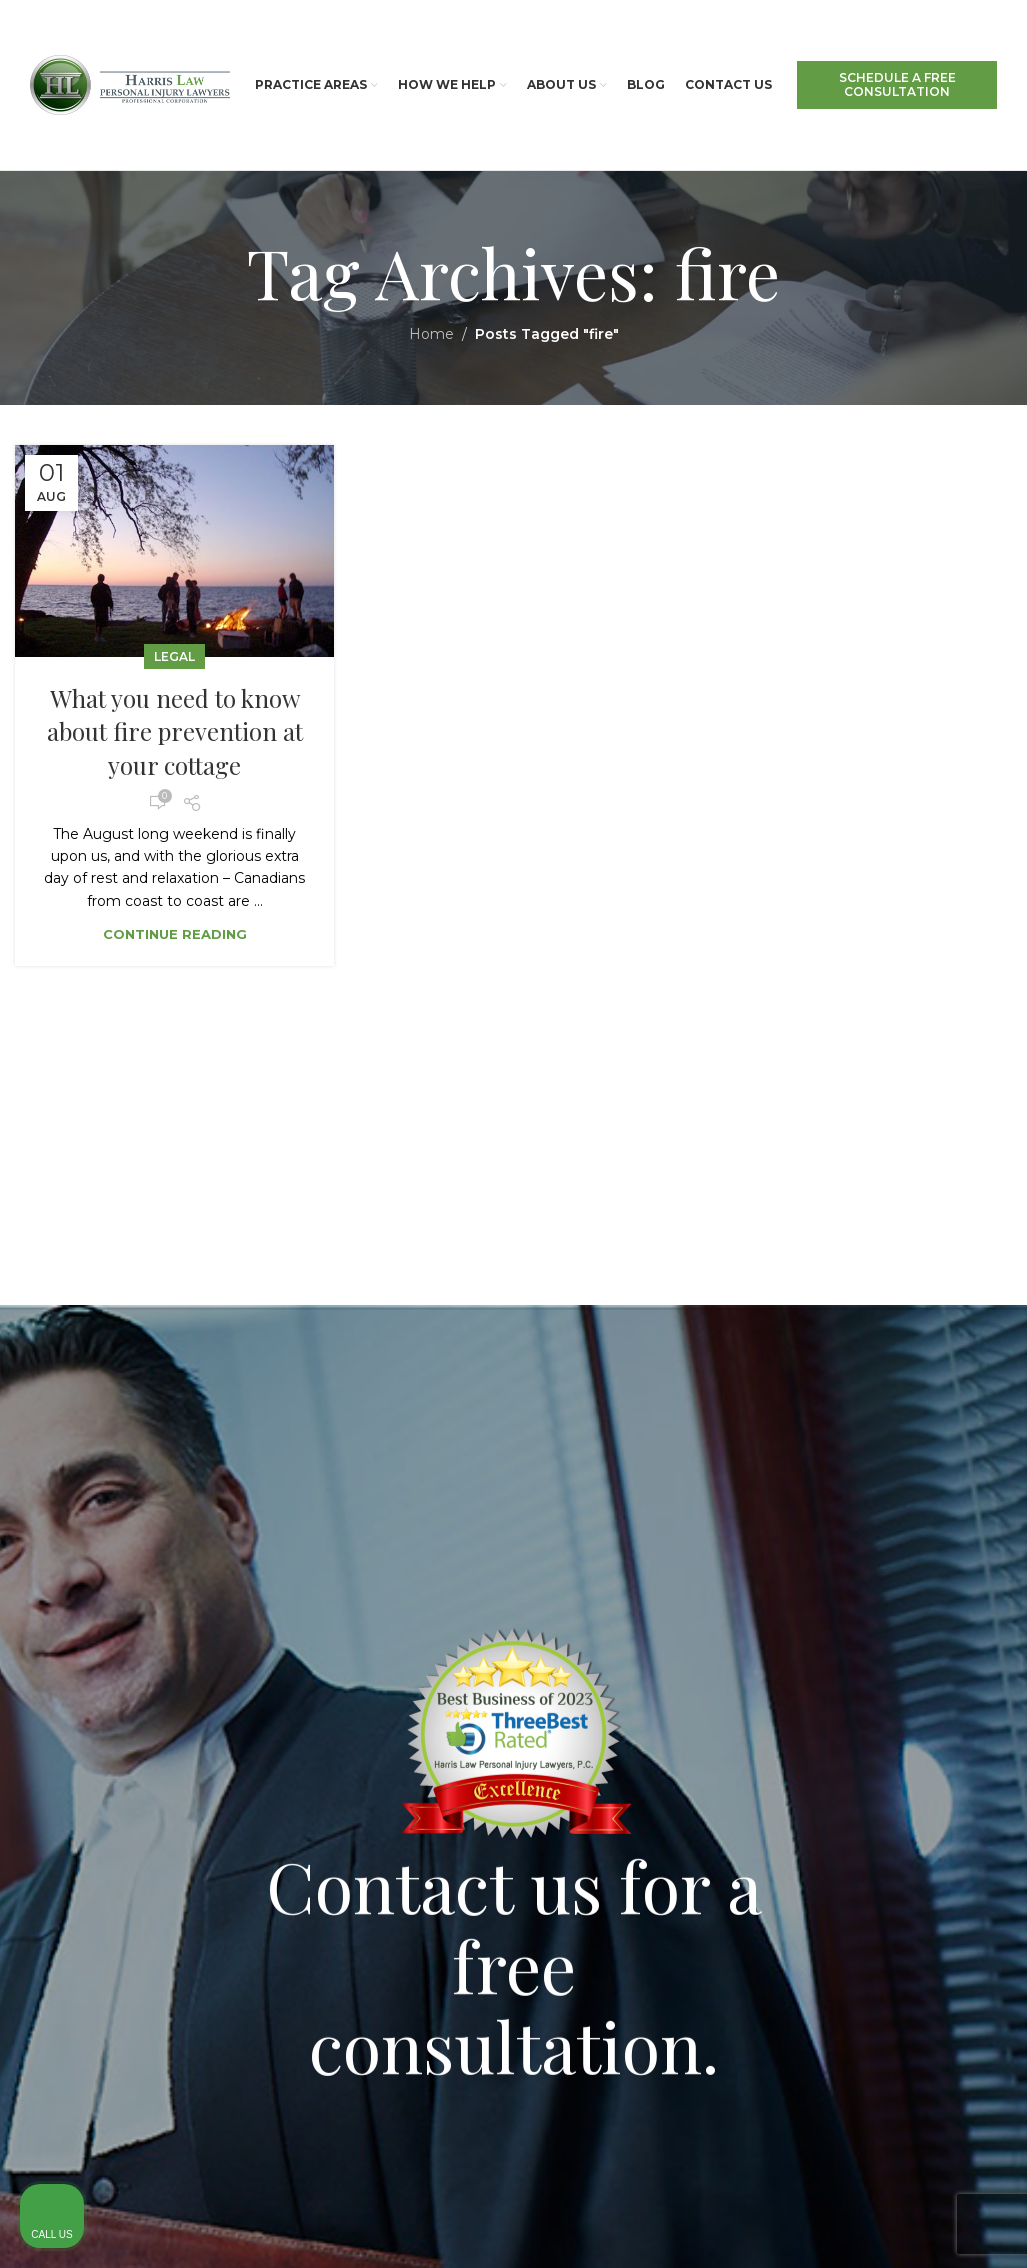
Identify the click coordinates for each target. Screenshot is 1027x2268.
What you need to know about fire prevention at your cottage (175, 731)
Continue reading (175, 934)
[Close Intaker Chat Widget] (961, 1634)
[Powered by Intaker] (857, 2226)
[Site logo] (130, 84)
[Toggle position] (919, 1634)
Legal (174, 656)
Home (431, 334)
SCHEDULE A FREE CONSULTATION (897, 84)
